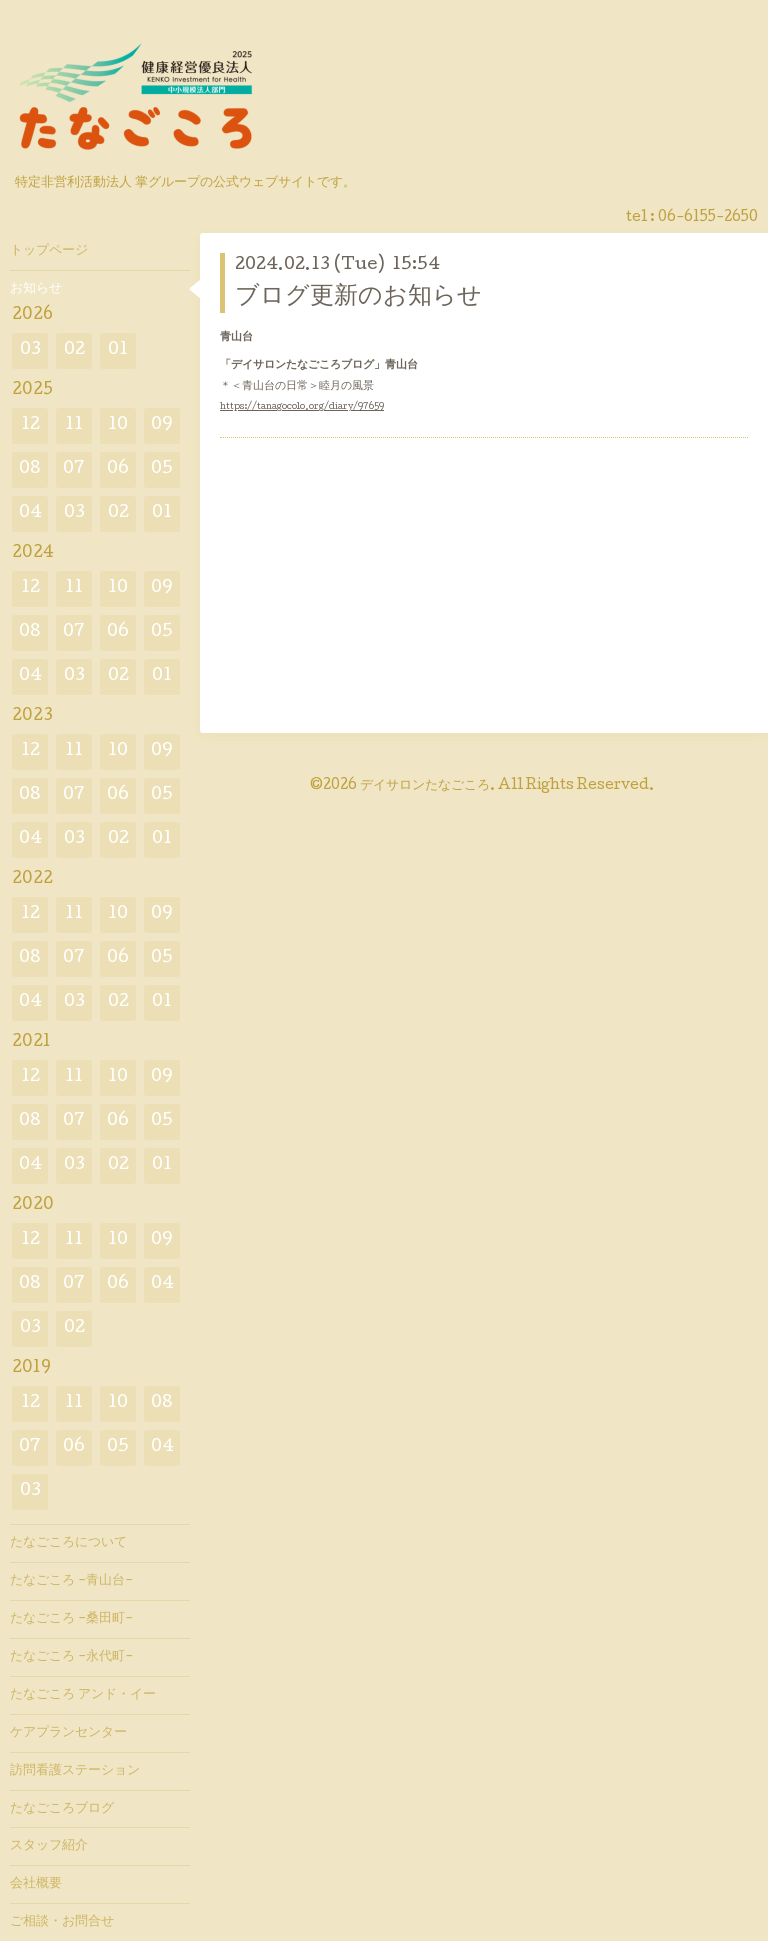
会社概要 (36, 1884)
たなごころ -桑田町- (71, 1619)
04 (30, 513)
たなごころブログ (62, 1809)
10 (118, 425)
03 (30, 350)
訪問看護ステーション (75, 1771)
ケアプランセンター (68, 1733)
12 (30, 425)
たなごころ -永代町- (71, 1657)
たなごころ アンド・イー (83, 1695)
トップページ (49, 251)
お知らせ (36, 289)
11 (74, 425)
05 (162, 469)
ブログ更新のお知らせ (358, 297)
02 (74, 350)
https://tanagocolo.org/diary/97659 (302, 407)
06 (118, 469)
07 (74, 469)
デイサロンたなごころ (425, 786)
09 (162, 425)
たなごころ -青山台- (71, 1581)
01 (118, 350)
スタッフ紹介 (49, 1846)
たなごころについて (68, 1543)
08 (30, 469)
